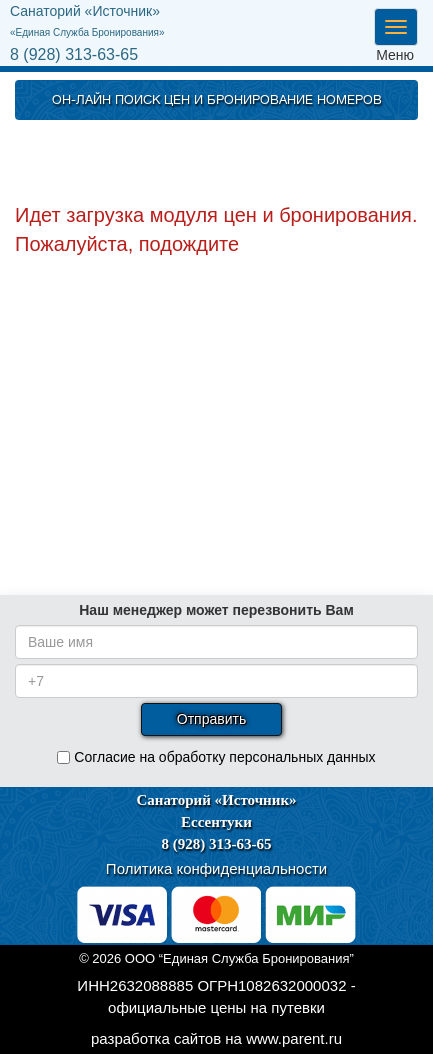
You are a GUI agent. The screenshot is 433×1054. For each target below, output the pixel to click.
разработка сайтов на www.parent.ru (216, 1038)
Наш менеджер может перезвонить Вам (216, 610)
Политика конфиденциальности (216, 868)
